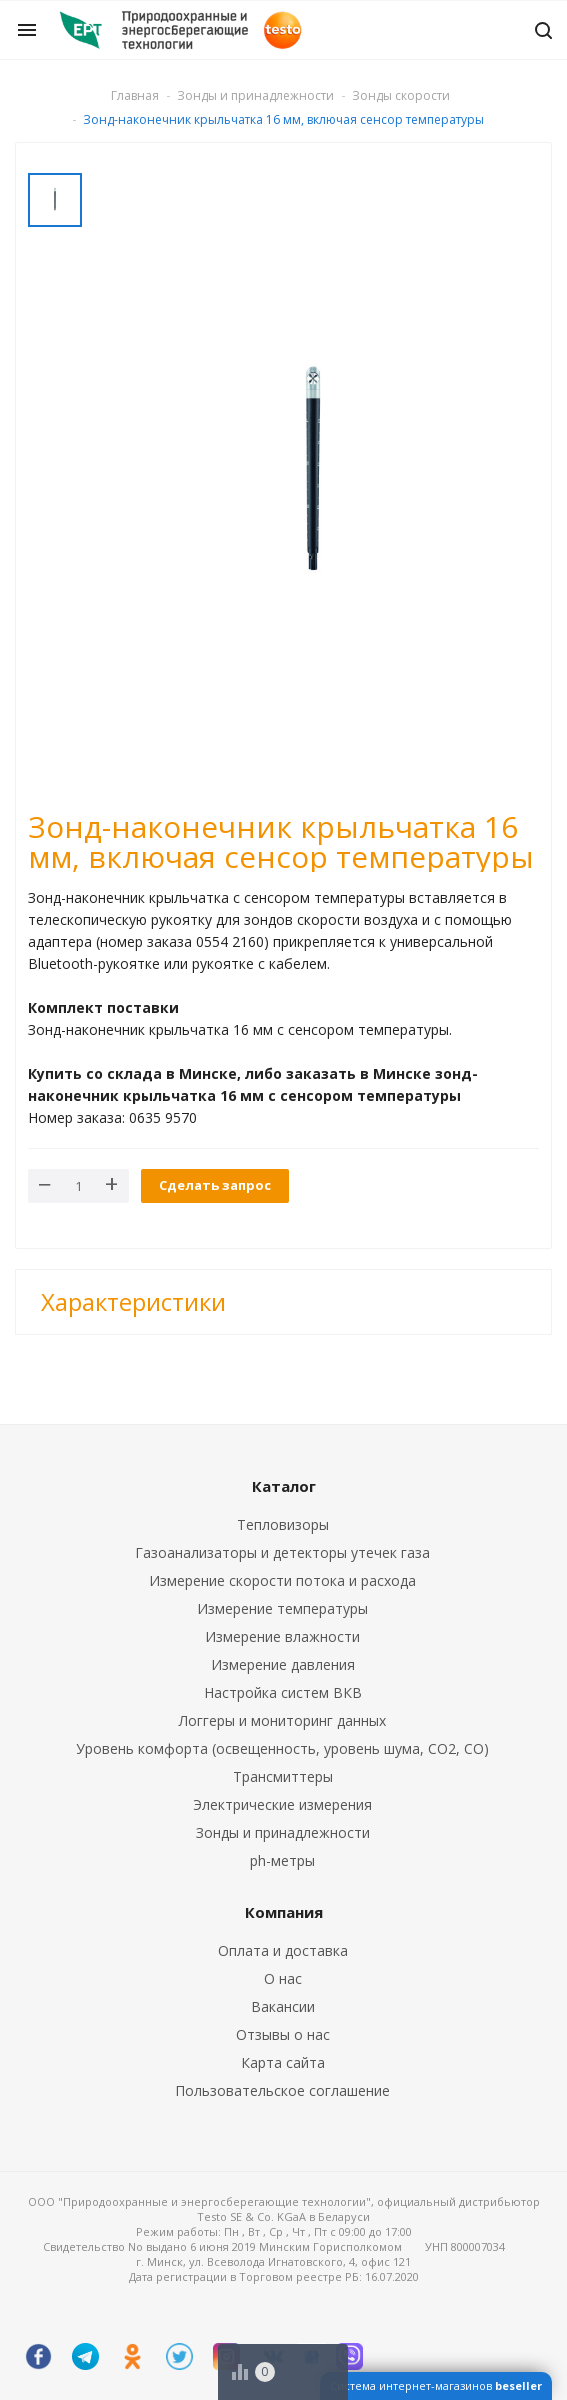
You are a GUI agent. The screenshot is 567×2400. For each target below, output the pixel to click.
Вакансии (283, 2006)
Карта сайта (283, 2062)
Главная (135, 95)
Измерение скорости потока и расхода (282, 1580)
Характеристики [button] (133, 1301)
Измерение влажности (282, 1636)
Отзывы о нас (283, 2034)
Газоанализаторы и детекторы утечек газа (282, 1552)
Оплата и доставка (283, 1950)
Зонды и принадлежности (283, 1832)
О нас (283, 1978)
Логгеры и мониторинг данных (282, 1720)
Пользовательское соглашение (282, 2090)
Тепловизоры (283, 1524)
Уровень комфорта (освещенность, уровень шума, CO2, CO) (282, 1748)
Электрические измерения (282, 1804)
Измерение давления (283, 1664)
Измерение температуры (282, 1608)
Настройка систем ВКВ (283, 1692)
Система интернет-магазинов (436, 2385)
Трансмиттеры (283, 1776)
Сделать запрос (215, 1185)
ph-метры (282, 1860)
